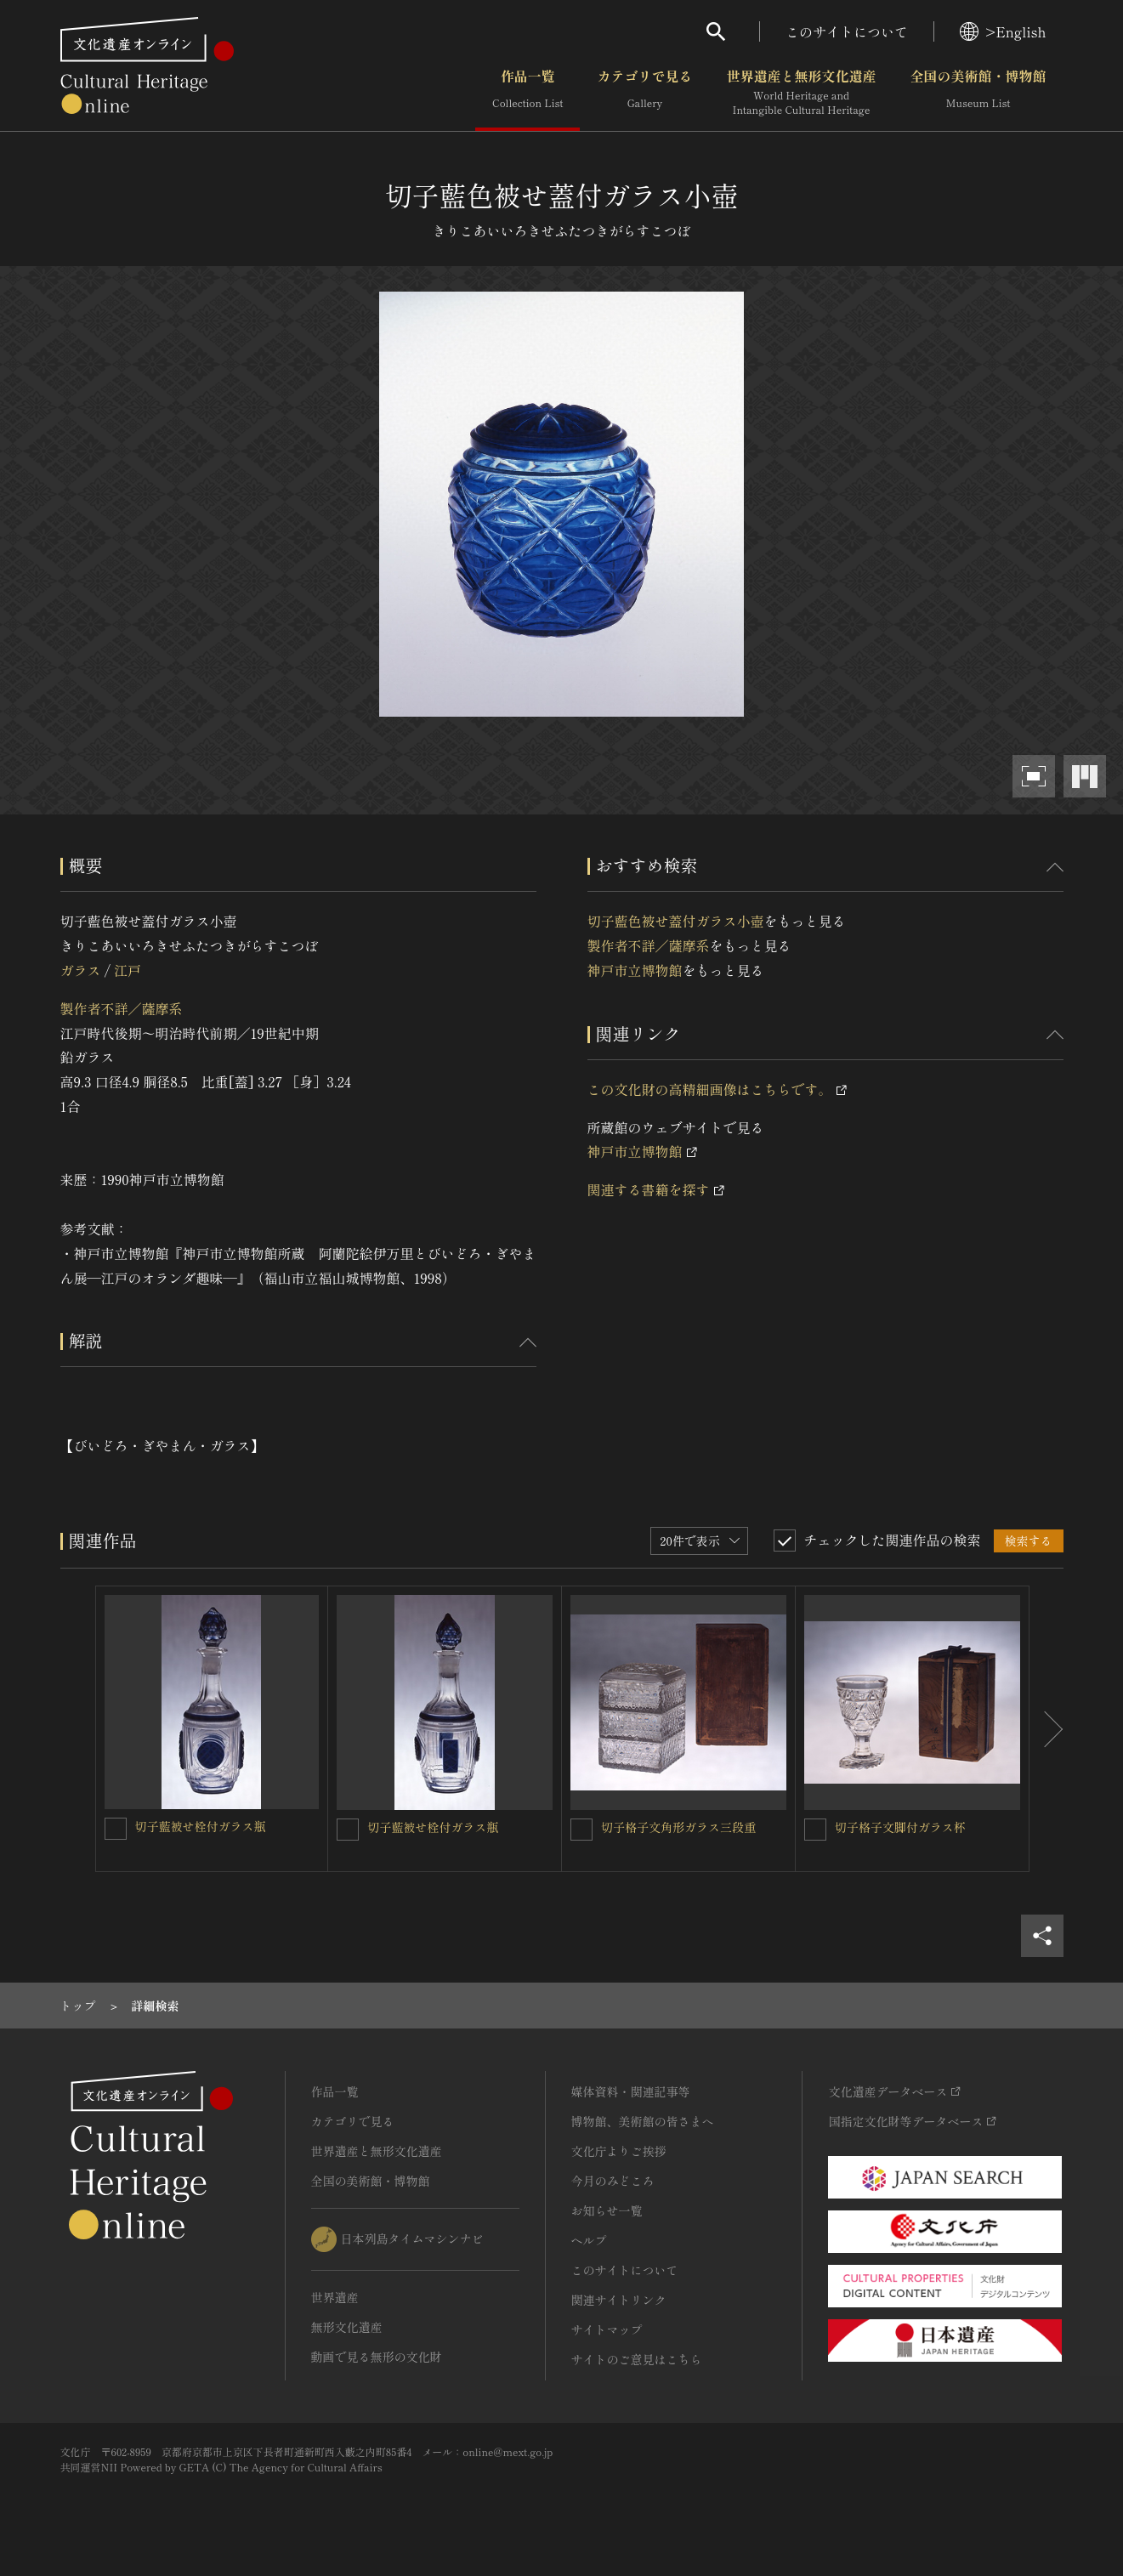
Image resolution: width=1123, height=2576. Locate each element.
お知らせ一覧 (607, 2210)
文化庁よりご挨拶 (618, 2150)
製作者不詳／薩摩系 (121, 1008)
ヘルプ (589, 2240)
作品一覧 (527, 92)
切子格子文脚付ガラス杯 (900, 1827)
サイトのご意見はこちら (636, 2359)
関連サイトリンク (618, 2299)
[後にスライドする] (1046, 1729)
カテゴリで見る (644, 92)
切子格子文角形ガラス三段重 (678, 1827)
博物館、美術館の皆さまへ (642, 2121)
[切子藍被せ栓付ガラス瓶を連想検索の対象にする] (116, 1829)
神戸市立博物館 (635, 970)
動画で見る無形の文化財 (376, 2356)
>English (1003, 31)
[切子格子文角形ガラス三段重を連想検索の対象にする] (581, 1830)
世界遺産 (335, 2297)
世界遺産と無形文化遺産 (801, 92)
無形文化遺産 (347, 2326)
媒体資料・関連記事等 (630, 2091)
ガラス (80, 970)
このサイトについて (847, 31)
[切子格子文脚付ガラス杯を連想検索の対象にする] (815, 1830)
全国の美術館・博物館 (978, 92)
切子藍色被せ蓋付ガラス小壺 (675, 921)
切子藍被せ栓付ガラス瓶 (200, 1826)
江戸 (127, 970)
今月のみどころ (613, 2180)
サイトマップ (607, 2329)
